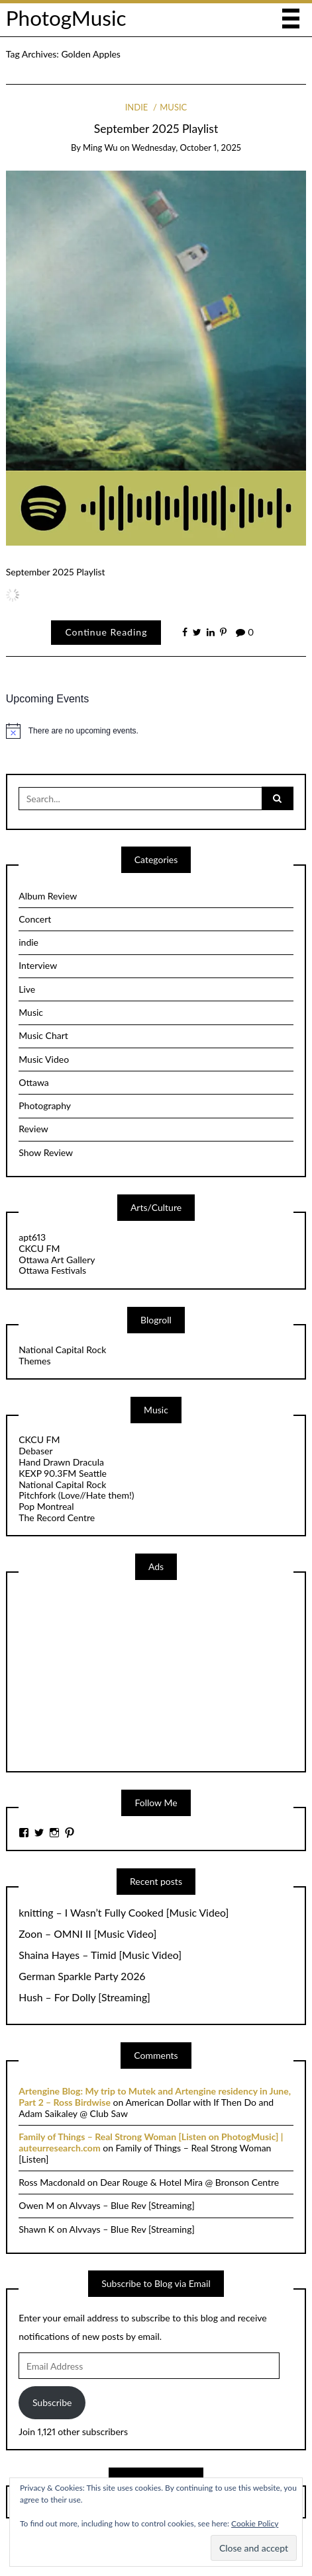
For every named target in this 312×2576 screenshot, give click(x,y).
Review (33, 1128)
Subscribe (52, 2402)
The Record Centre (57, 1517)
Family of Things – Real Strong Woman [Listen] (145, 2153)
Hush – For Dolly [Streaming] (84, 1997)
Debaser (35, 1450)
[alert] (156, 731)
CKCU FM (39, 1248)
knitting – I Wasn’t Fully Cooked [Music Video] (124, 1913)
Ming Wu (100, 147)
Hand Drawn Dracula (61, 1462)
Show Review (46, 1152)
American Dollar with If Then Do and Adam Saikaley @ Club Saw (146, 2108)
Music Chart (43, 1035)
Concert (35, 919)
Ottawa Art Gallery (57, 1259)
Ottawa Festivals (52, 1270)
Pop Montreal (46, 1506)
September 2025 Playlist (156, 129)
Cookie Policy (254, 2523)
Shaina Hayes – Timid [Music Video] (100, 1955)
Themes (34, 1360)
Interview (38, 965)
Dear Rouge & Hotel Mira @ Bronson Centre (189, 2182)
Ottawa (34, 1082)
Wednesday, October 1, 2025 (186, 147)
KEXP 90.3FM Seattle (63, 1473)
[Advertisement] (118, 1674)
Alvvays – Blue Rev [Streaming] (132, 2205)
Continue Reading (106, 632)
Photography (45, 1105)
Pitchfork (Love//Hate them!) (76, 1495)
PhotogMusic (66, 17)
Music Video (44, 1059)
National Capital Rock (62, 1349)
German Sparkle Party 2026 (82, 1976)
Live (27, 989)
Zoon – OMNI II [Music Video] (87, 1934)
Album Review (48, 895)
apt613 (32, 1237)
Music (173, 107)
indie (136, 107)
